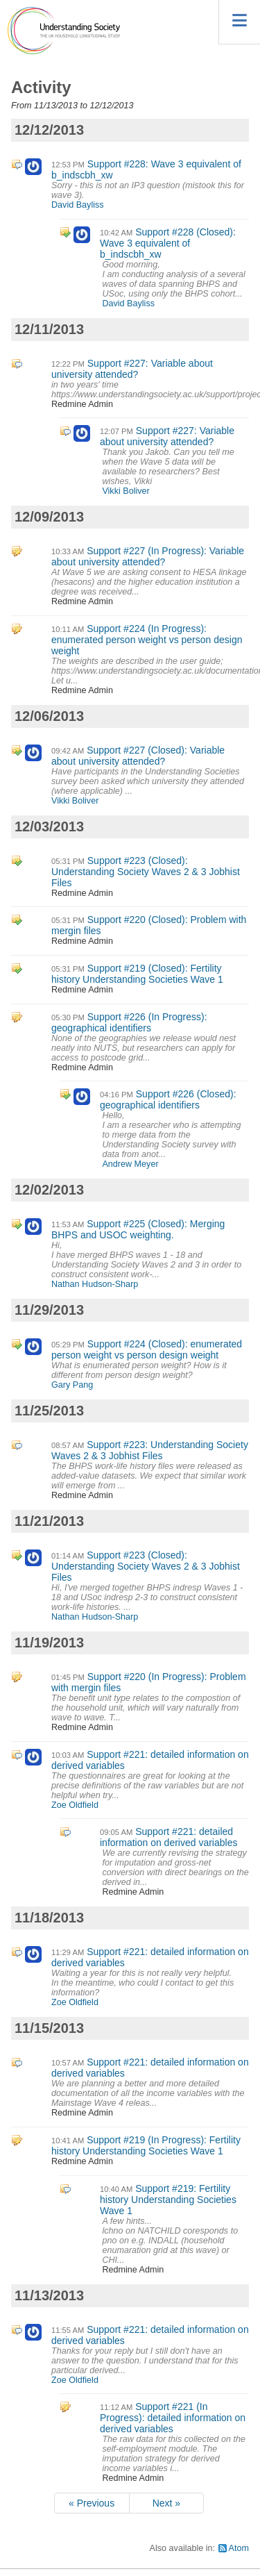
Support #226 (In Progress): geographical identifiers (129, 1022)
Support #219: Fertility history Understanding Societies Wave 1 (168, 2199)
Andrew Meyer (130, 1164)
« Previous (91, 2503)
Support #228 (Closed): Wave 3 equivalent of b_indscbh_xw (168, 243)
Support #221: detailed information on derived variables (168, 1837)
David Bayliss (77, 205)
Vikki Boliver (125, 491)
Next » (166, 2503)
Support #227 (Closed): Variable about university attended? (138, 756)
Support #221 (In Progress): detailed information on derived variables (172, 2417)
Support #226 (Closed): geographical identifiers (168, 1099)
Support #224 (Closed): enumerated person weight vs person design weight (146, 1349)
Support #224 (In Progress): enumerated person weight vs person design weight (147, 639)
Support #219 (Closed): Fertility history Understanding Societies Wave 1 (137, 974)
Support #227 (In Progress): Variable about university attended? (147, 556)
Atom (239, 2548)
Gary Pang (72, 1385)
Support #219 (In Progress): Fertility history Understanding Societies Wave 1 (146, 2145)
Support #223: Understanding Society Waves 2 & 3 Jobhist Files (149, 1450)
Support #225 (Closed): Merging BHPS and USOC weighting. (138, 1229)
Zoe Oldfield (74, 1805)
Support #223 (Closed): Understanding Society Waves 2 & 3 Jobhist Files (145, 871)
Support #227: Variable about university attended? (132, 369)
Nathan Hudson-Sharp (94, 1284)
